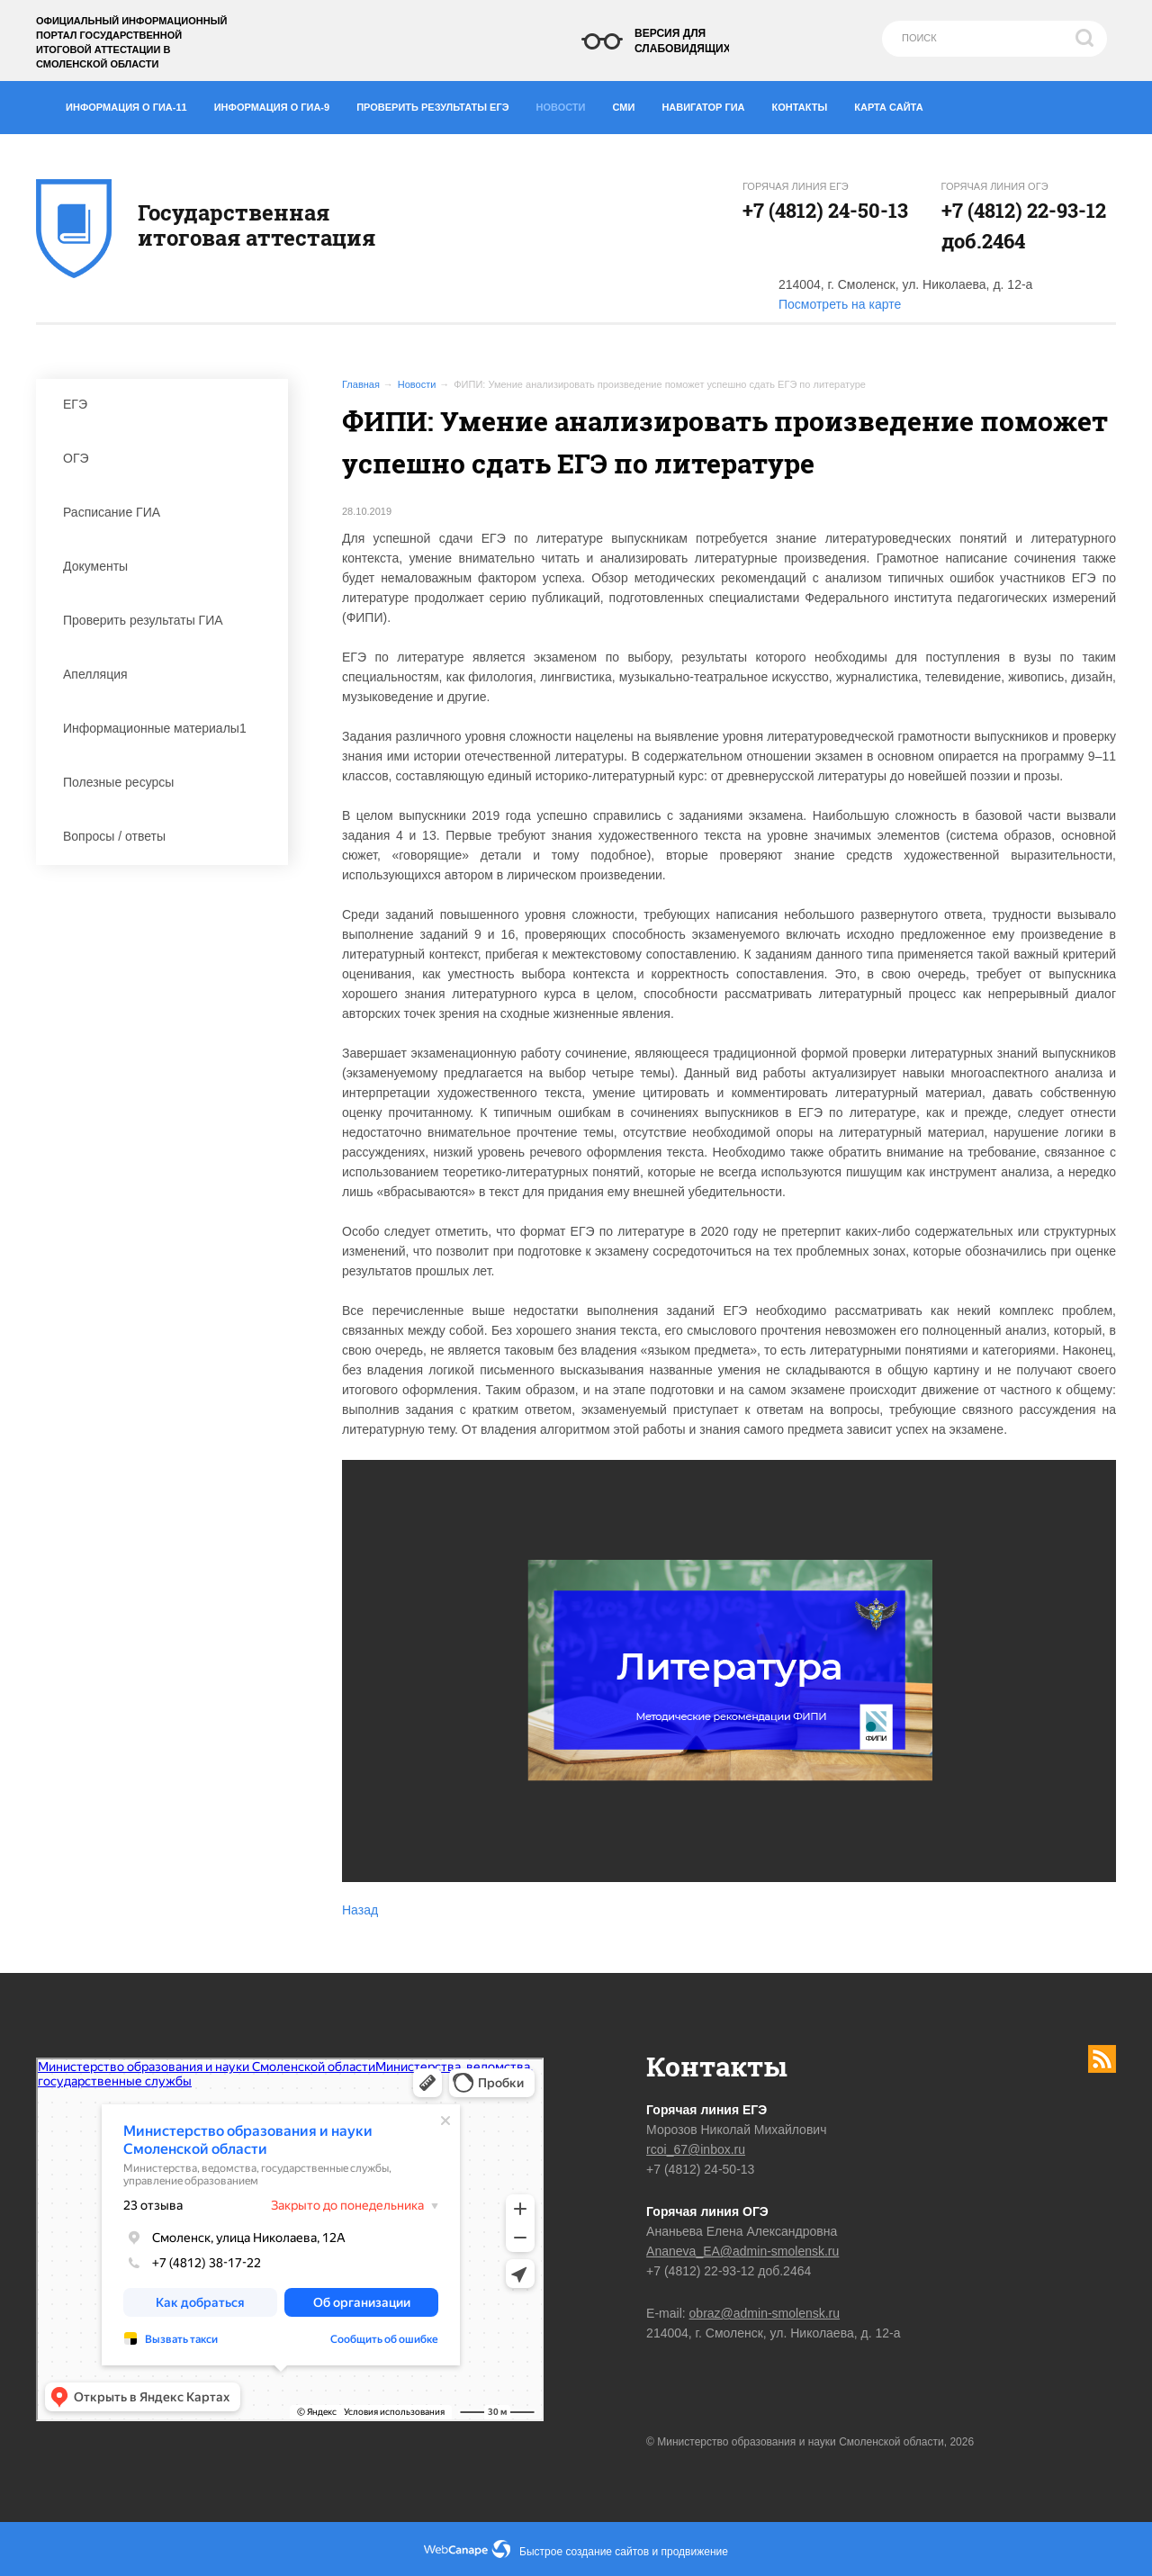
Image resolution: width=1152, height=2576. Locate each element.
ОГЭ (166, 458)
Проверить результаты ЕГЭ (439, 103)
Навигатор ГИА (710, 103)
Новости (566, 103)
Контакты (807, 103)
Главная (361, 384)
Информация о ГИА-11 (133, 103)
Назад (360, 1910)
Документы (166, 566)
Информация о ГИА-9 (278, 103)
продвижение (695, 2551)
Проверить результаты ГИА (166, 620)
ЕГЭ (166, 404)
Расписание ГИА (166, 512)
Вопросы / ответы (166, 836)
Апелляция (166, 674)
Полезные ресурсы (166, 782)
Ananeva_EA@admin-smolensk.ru (742, 2251)
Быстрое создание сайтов (584, 2551)
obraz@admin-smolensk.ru (765, 2313)
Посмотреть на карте (839, 304)
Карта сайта (888, 107)
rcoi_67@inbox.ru (695, 2149)
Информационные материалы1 (166, 728)
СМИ (631, 103)
